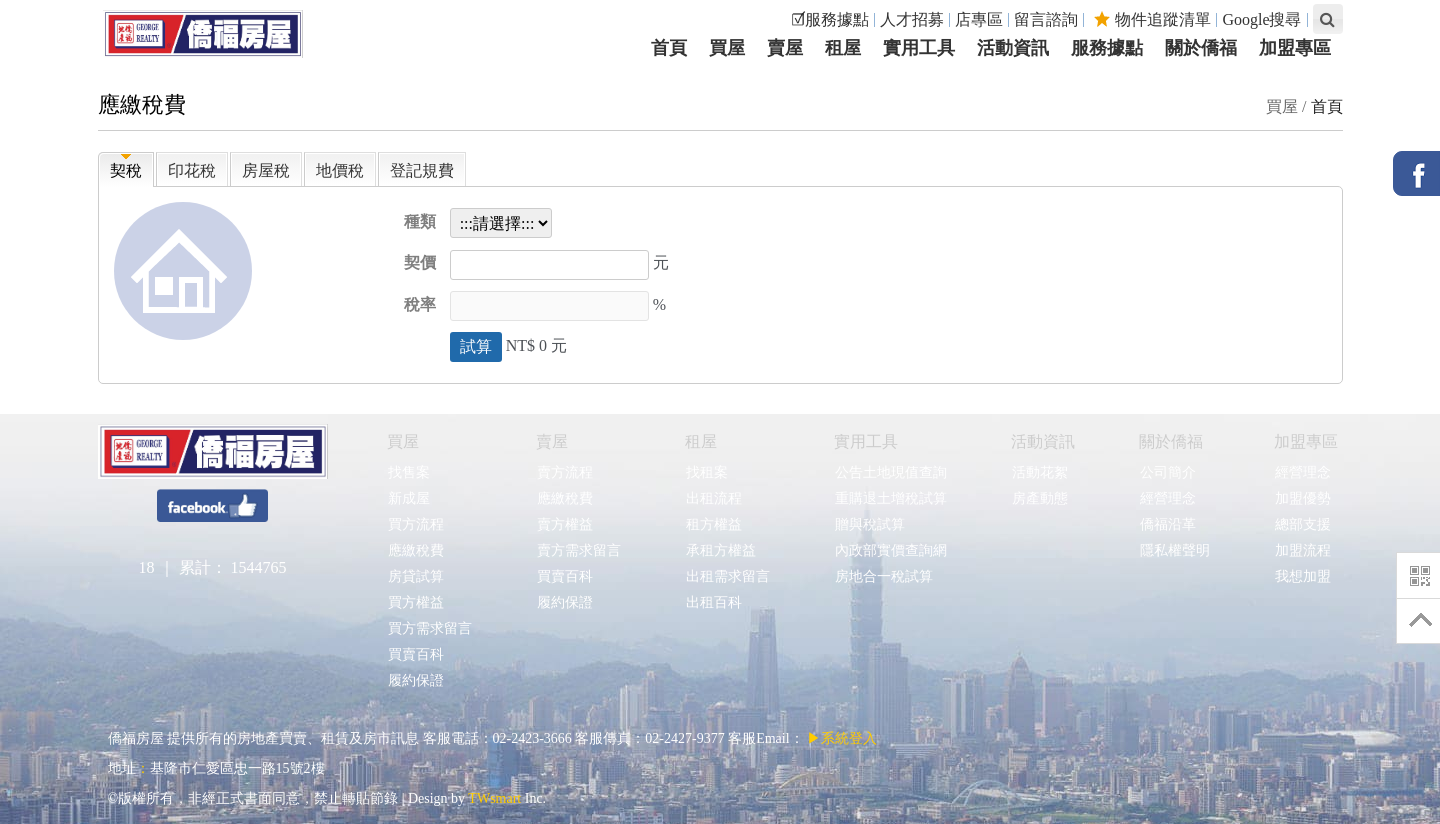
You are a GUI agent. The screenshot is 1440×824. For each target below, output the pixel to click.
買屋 (403, 441)
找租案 (706, 472)
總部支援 (1302, 524)
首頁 (1327, 106)
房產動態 (1039, 498)
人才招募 (912, 19)
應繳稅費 (415, 550)
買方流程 (415, 524)
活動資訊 (1043, 441)
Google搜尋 (1261, 19)
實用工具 (866, 441)
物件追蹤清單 (1152, 19)
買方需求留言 (429, 628)
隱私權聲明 (1174, 550)
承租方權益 (720, 550)
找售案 (408, 472)
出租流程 (713, 498)
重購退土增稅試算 (890, 498)
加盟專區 (1306, 441)
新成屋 (408, 498)
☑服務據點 (830, 19)
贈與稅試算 (869, 524)
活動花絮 (1039, 472)
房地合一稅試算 (883, 576)
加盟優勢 (1302, 498)
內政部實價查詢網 (890, 550)
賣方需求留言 (578, 550)
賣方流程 (564, 472)
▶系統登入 (842, 738)
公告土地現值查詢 (890, 472)
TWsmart (494, 798)
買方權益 (415, 602)
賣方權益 (564, 524)
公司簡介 (1167, 472)
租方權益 (713, 524)
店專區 (979, 19)
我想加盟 (1302, 576)
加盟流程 (1302, 550)
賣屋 (552, 441)
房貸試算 (415, 576)
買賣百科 (415, 654)
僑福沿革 (1167, 524)
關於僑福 (1171, 441)
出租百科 (713, 602)
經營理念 (1167, 498)
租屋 (701, 441)
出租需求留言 (727, 576)
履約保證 (415, 680)
